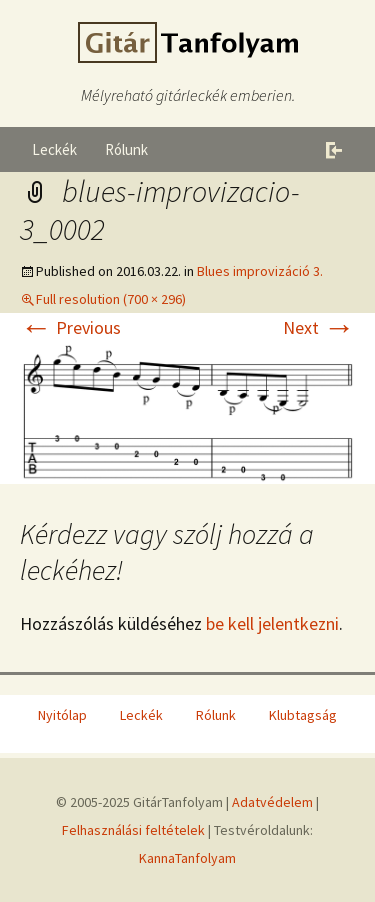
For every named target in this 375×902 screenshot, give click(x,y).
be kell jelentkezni (272, 623)
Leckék (54, 149)
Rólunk (126, 149)
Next (319, 327)
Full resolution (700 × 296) (111, 299)
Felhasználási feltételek (133, 830)
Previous (70, 327)
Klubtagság (303, 715)
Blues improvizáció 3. (260, 271)
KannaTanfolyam (187, 858)
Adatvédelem (272, 802)
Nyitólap (62, 715)
